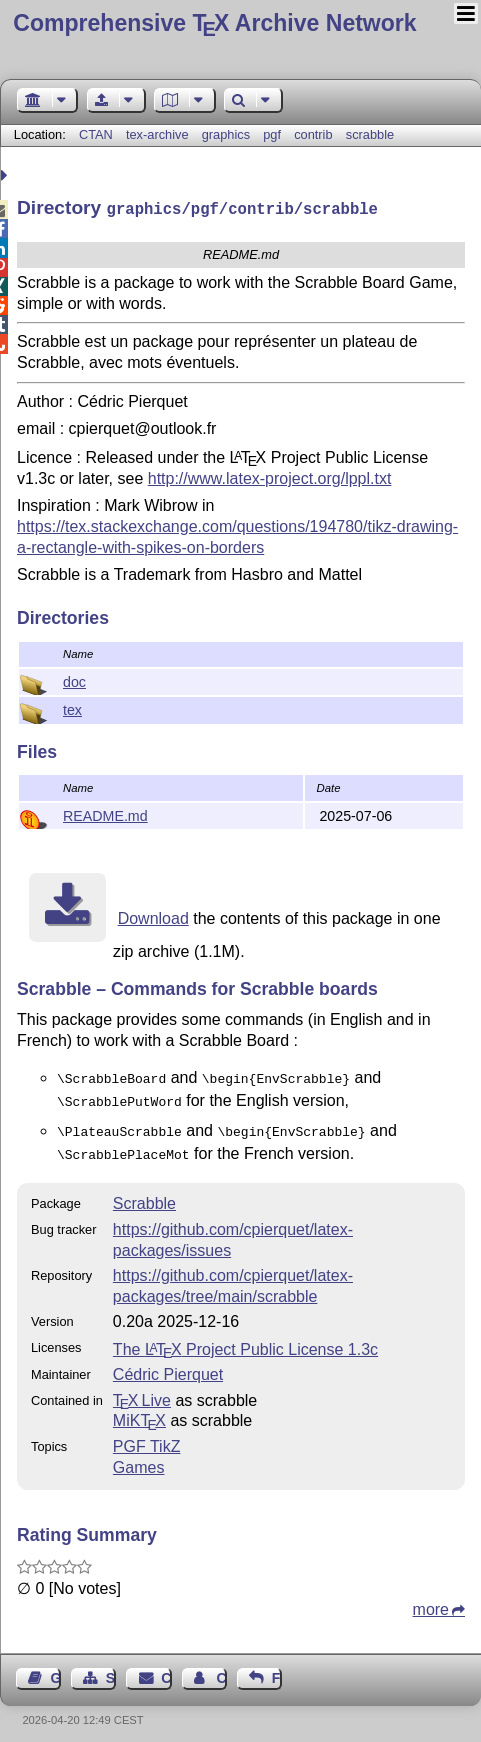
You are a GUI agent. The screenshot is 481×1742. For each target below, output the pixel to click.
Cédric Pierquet (168, 1364)
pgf (272, 134)
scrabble (370, 134)
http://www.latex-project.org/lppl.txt (270, 476)
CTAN (96, 134)
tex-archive (157, 134)
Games (139, 1457)
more (431, 1599)
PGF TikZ (147, 1436)
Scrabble (144, 1193)
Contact (166, 1668)
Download (153, 916)
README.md (105, 814)
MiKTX (139, 1410)
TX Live (142, 1390)
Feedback (277, 1668)
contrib (313, 134)
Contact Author (221, 1668)
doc (74, 680)
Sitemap (111, 1668)
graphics (226, 134)
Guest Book (56, 1668)
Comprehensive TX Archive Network (214, 23)
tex (72, 708)
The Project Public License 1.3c (245, 1339)
